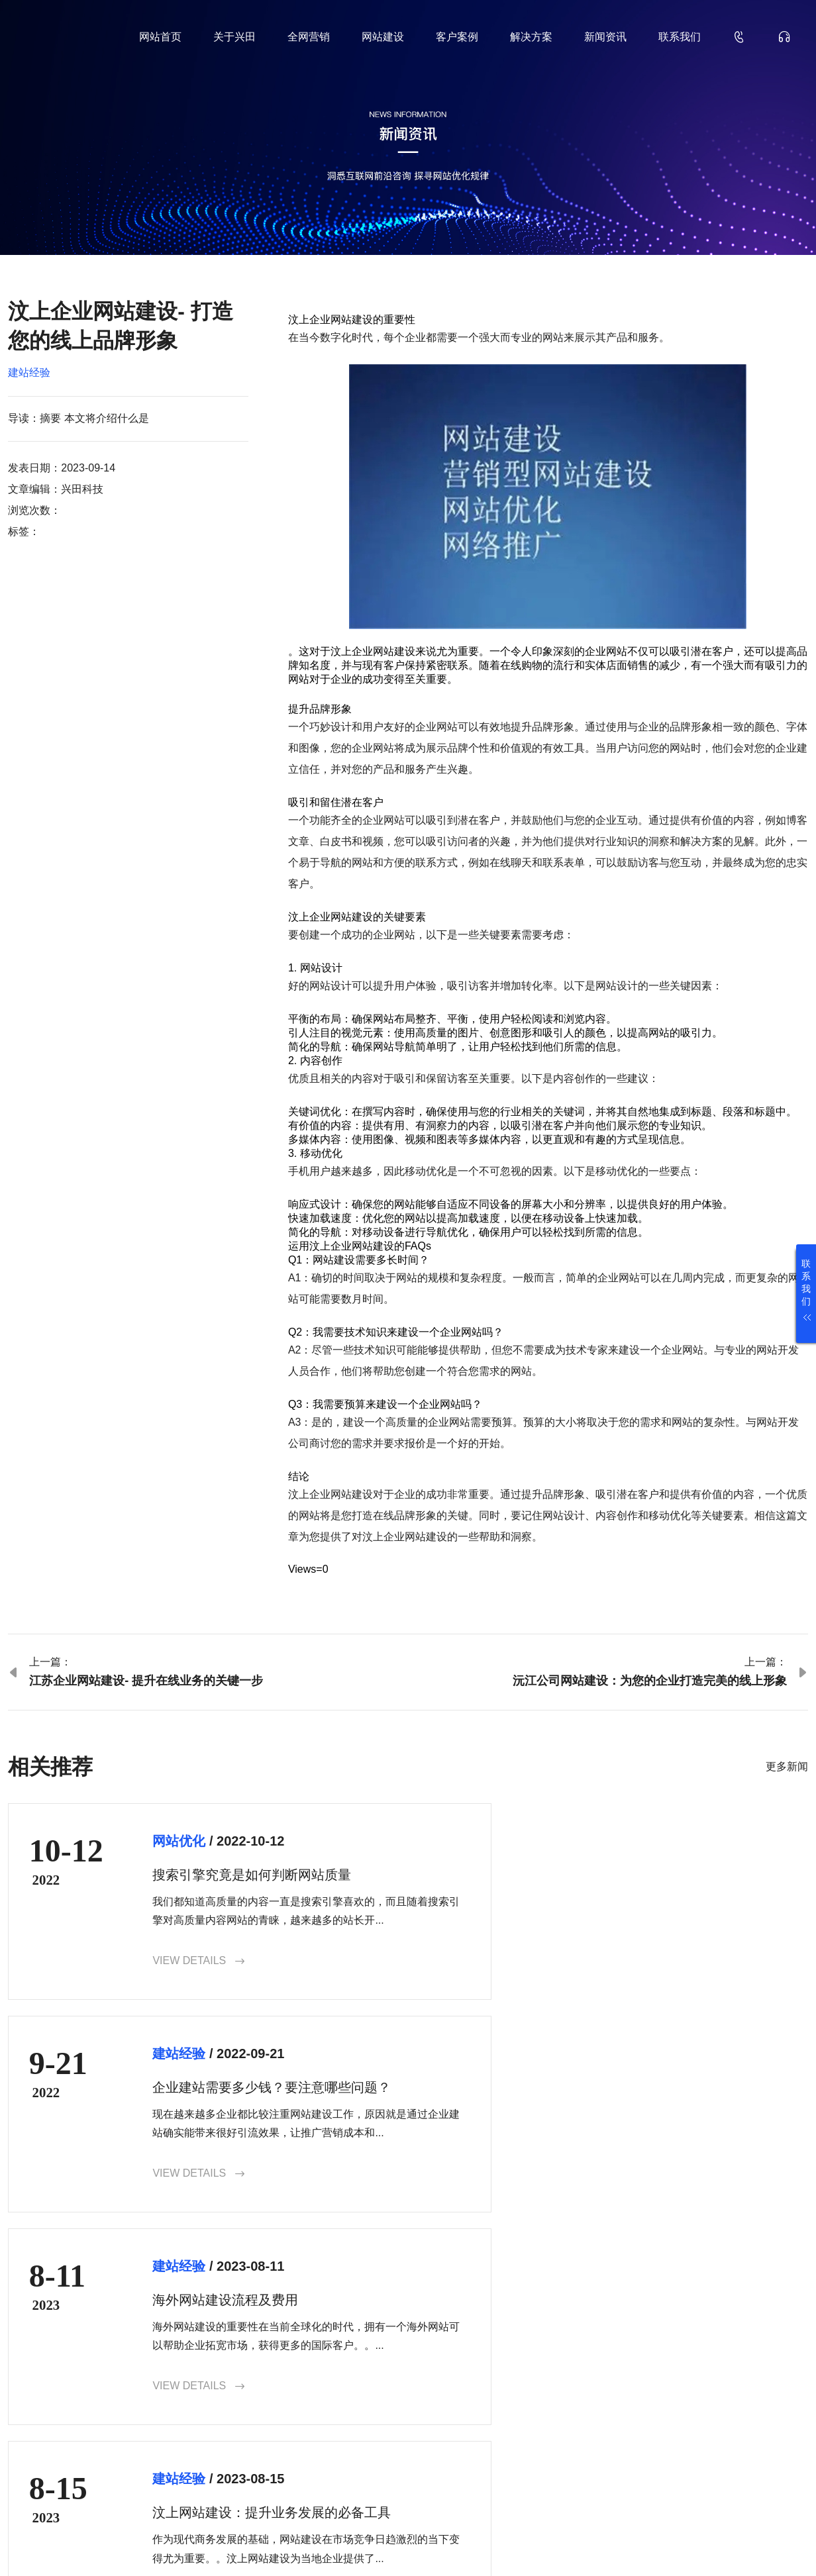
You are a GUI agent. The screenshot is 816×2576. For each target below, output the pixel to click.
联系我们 (679, 36)
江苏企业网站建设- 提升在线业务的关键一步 (146, 1680)
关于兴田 (234, 36)
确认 (771, 2444)
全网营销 (308, 36)
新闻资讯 (605, 36)
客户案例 (457, 36)
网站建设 (383, 36)
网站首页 (160, 36)
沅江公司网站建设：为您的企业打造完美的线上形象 (650, 1680)
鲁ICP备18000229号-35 (237, 2544)
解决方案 (531, 36)
